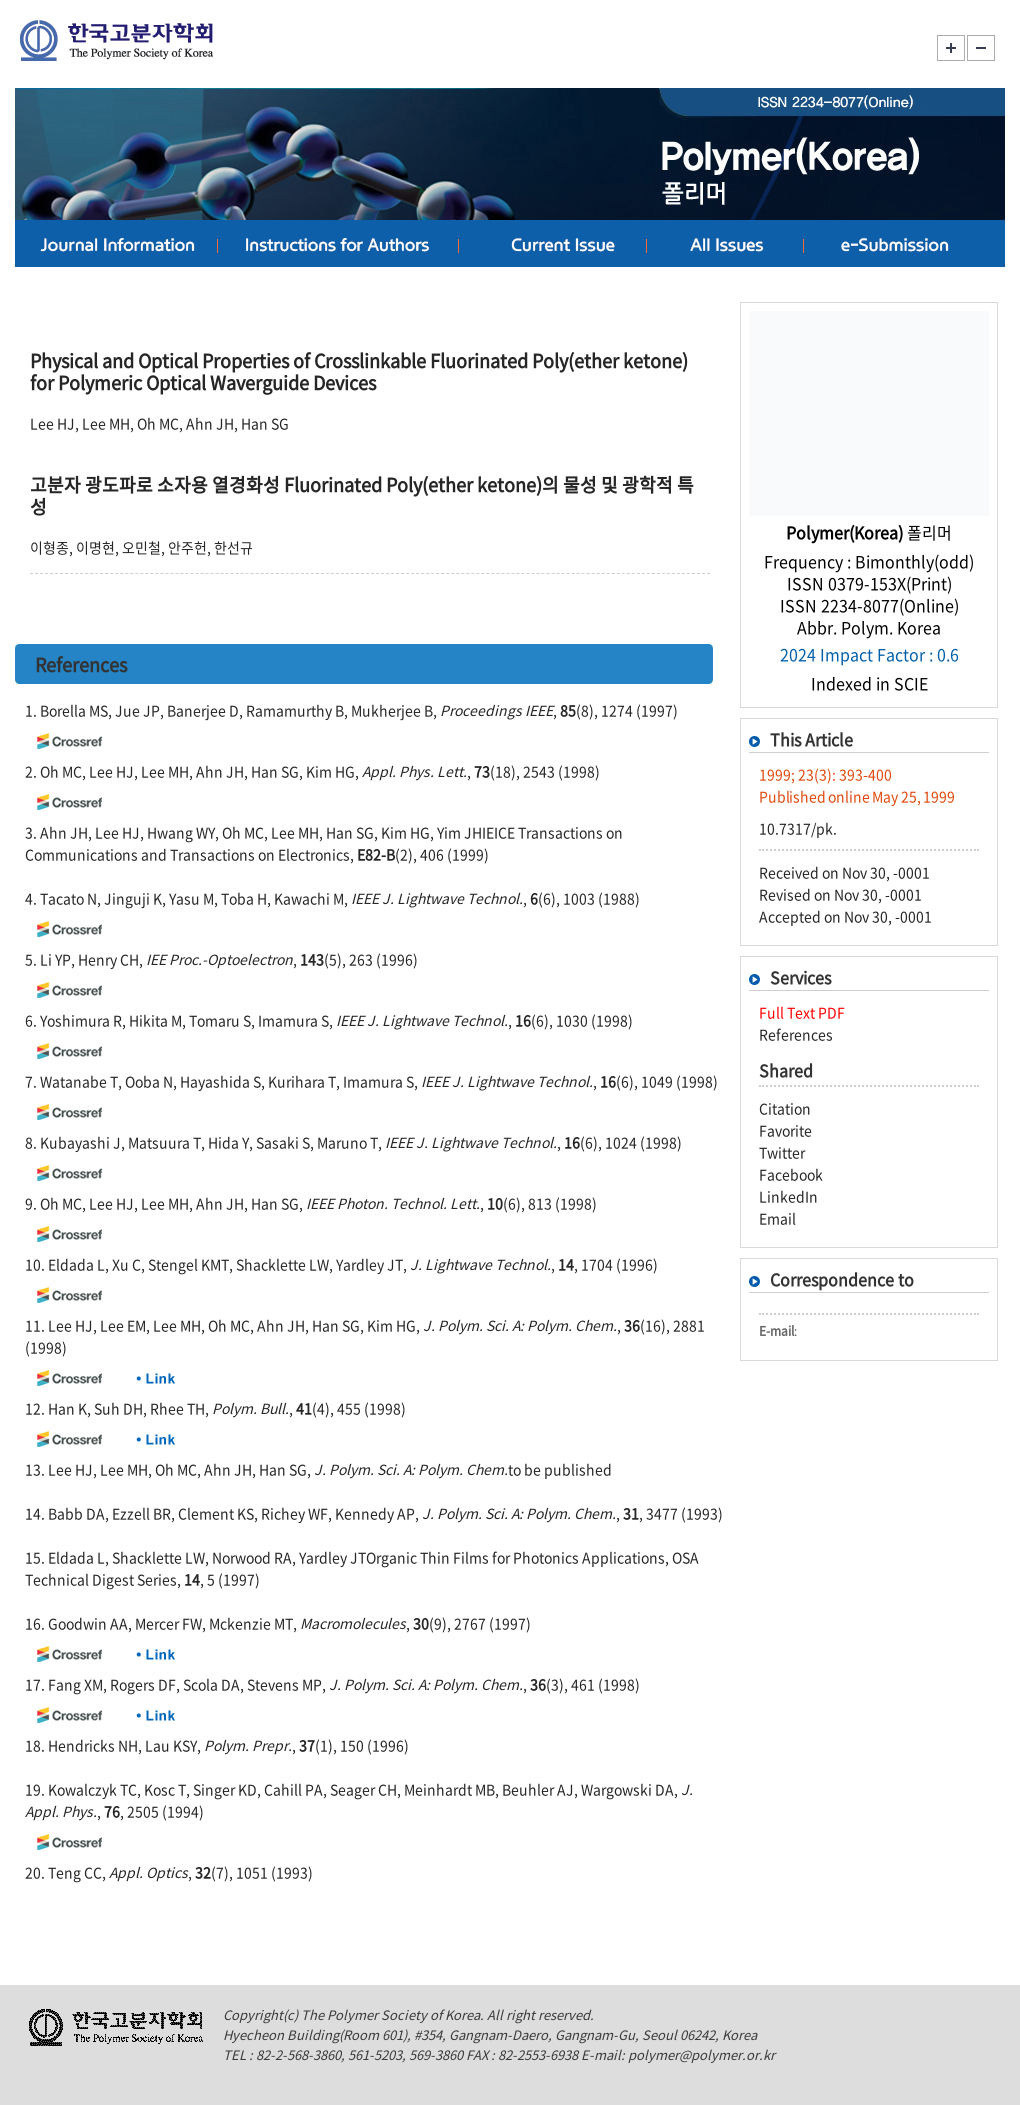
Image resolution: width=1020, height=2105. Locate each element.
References (796, 1034)
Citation (785, 1108)
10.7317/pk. (798, 828)
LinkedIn (788, 1196)
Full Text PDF (802, 1012)
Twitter (782, 1152)
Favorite (785, 1130)
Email (777, 1218)
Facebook (791, 1174)
